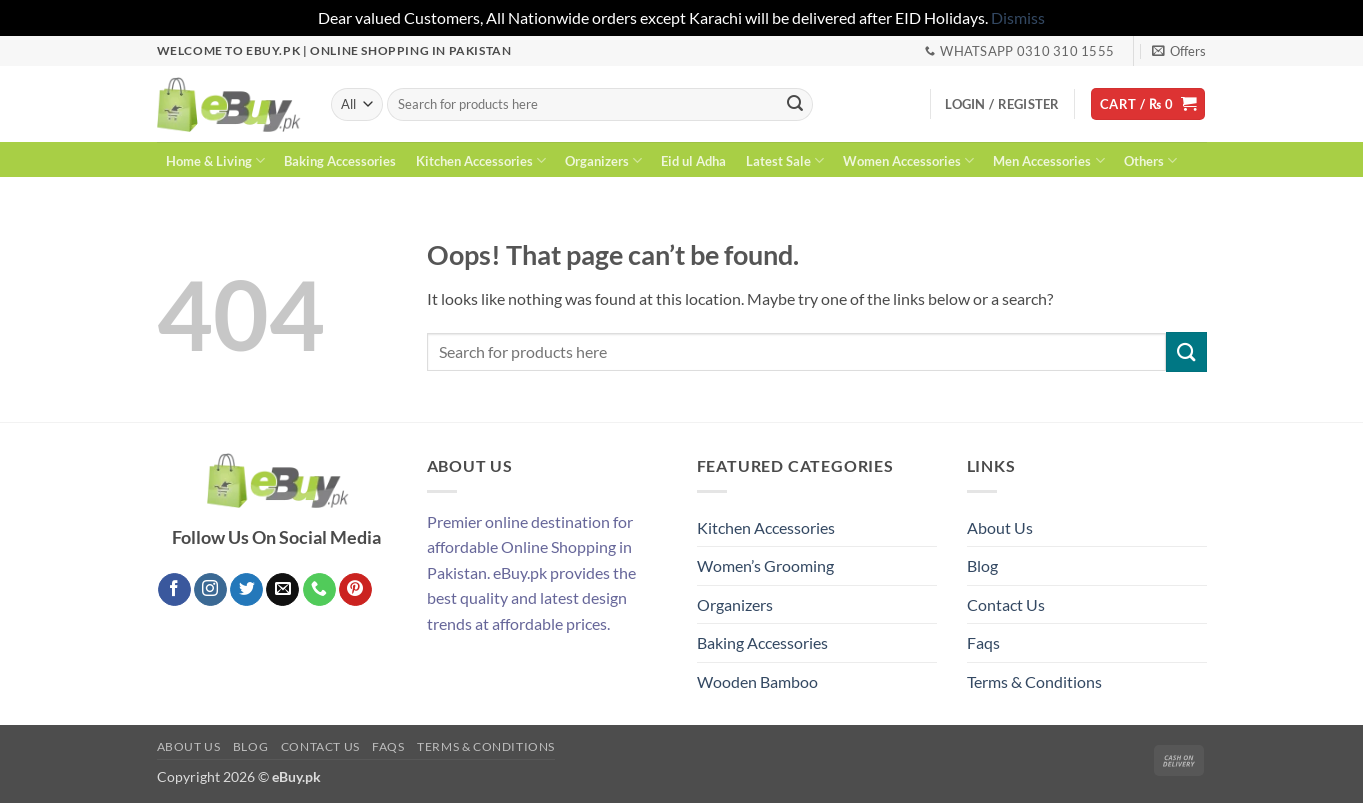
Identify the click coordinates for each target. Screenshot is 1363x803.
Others (1150, 160)
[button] (1179, 51)
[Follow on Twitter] (246, 590)
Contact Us (1006, 604)
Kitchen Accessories (481, 160)
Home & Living (215, 160)
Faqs (983, 642)
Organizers (603, 160)
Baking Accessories (340, 161)
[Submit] (795, 104)
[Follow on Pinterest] (355, 590)
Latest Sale (785, 160)
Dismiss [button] (1018, 17)
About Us (1000, 527)
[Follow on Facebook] (174, 590)
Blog (982, 565)
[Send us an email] (282, 590)
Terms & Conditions (1034, 681)
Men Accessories (1048, 160)
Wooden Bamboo (757, 681)
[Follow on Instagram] (210, 590)
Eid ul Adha (693, 161)
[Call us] (319, 590)
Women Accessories (908, 160)
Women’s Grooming (765, 565)
